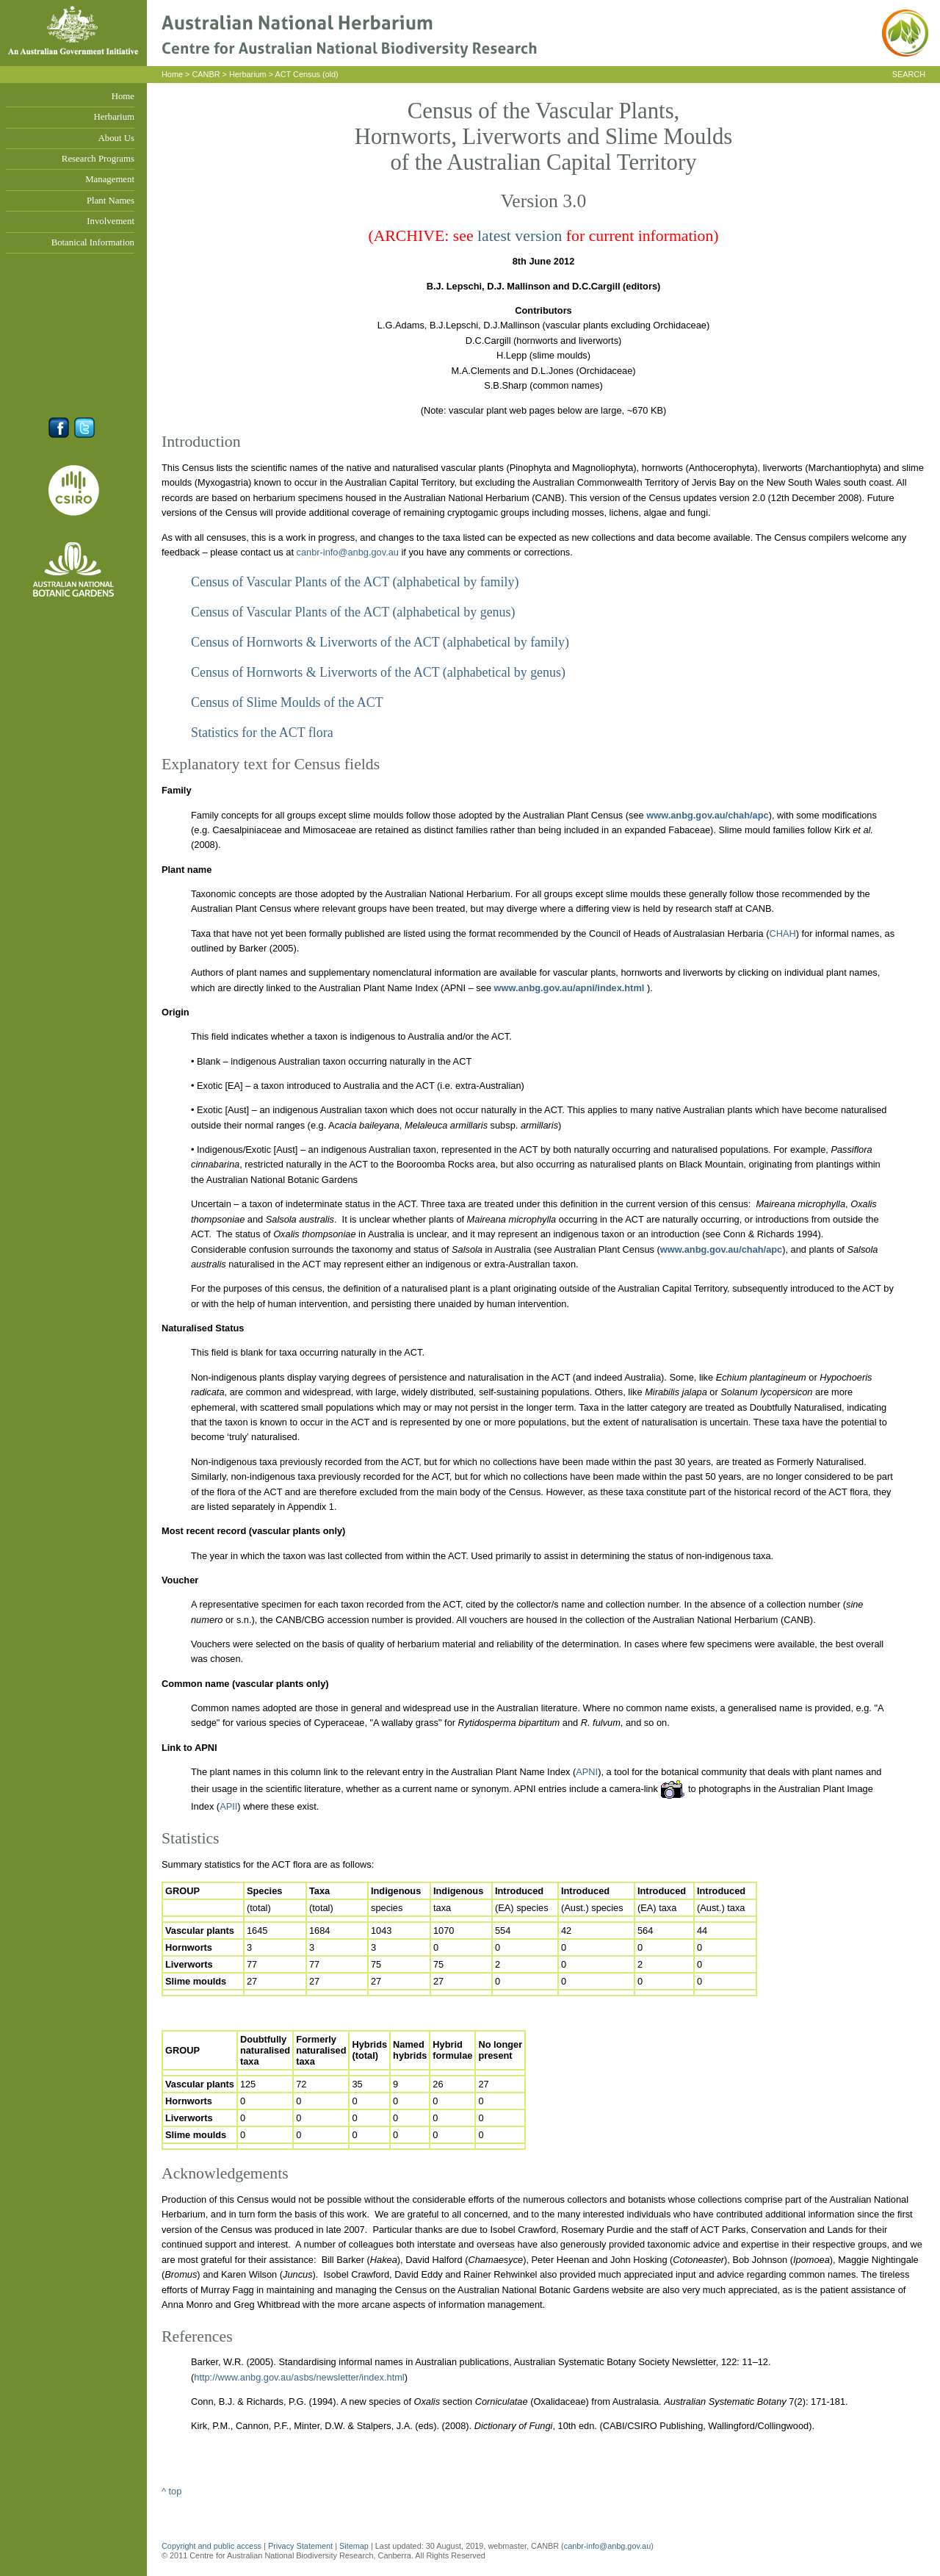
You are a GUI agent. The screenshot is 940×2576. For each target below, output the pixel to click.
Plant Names (110, 200)
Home (123, 96)
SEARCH (908, 74)
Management (109, 179)
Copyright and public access (211, 2545)
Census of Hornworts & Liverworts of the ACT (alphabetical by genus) (378, 672)
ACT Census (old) (306, 74)
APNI (587, 1771)
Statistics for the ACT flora (262, 732)
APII (228, 1806)
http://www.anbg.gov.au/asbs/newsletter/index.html (299, 2377)
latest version (519, 236)
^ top (171, 2491)
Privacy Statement (301, 2545)
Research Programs (98, 159)
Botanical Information (92, 242)
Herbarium (114, 117)
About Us (116, 138)
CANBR (206, 74)
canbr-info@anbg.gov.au (348, 552)
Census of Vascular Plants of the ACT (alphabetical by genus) (353, 612)
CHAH (782, 933)
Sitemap (354, 2545)
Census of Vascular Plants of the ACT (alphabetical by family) (354, 582)
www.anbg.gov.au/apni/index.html (567, 987)
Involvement (110, 221)
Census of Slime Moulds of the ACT (287, 702)
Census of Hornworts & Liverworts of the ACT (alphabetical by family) (380, 642)
